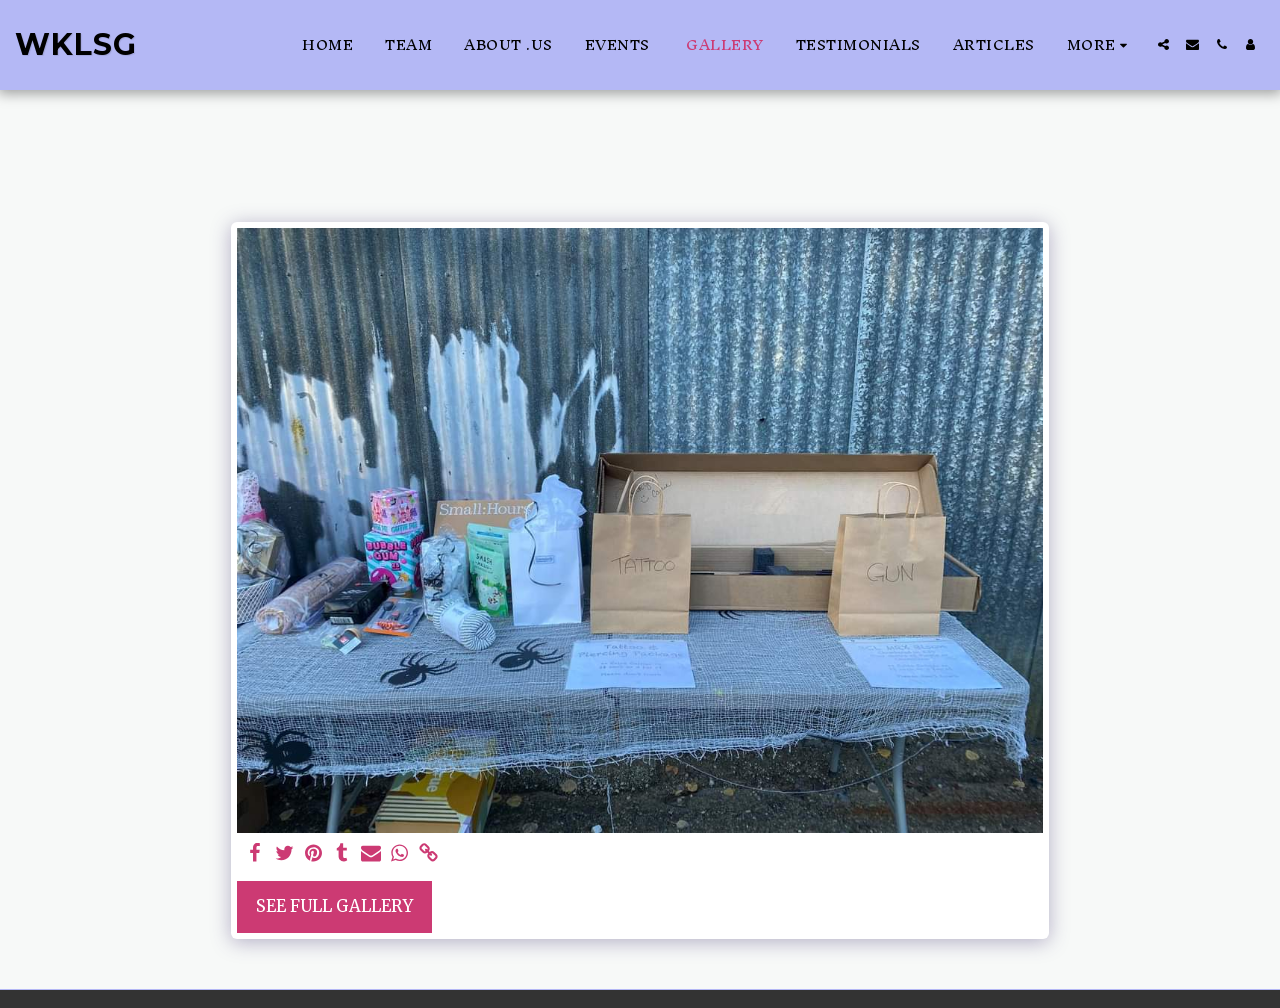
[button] (1163, 44)
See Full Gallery (334, 906)
